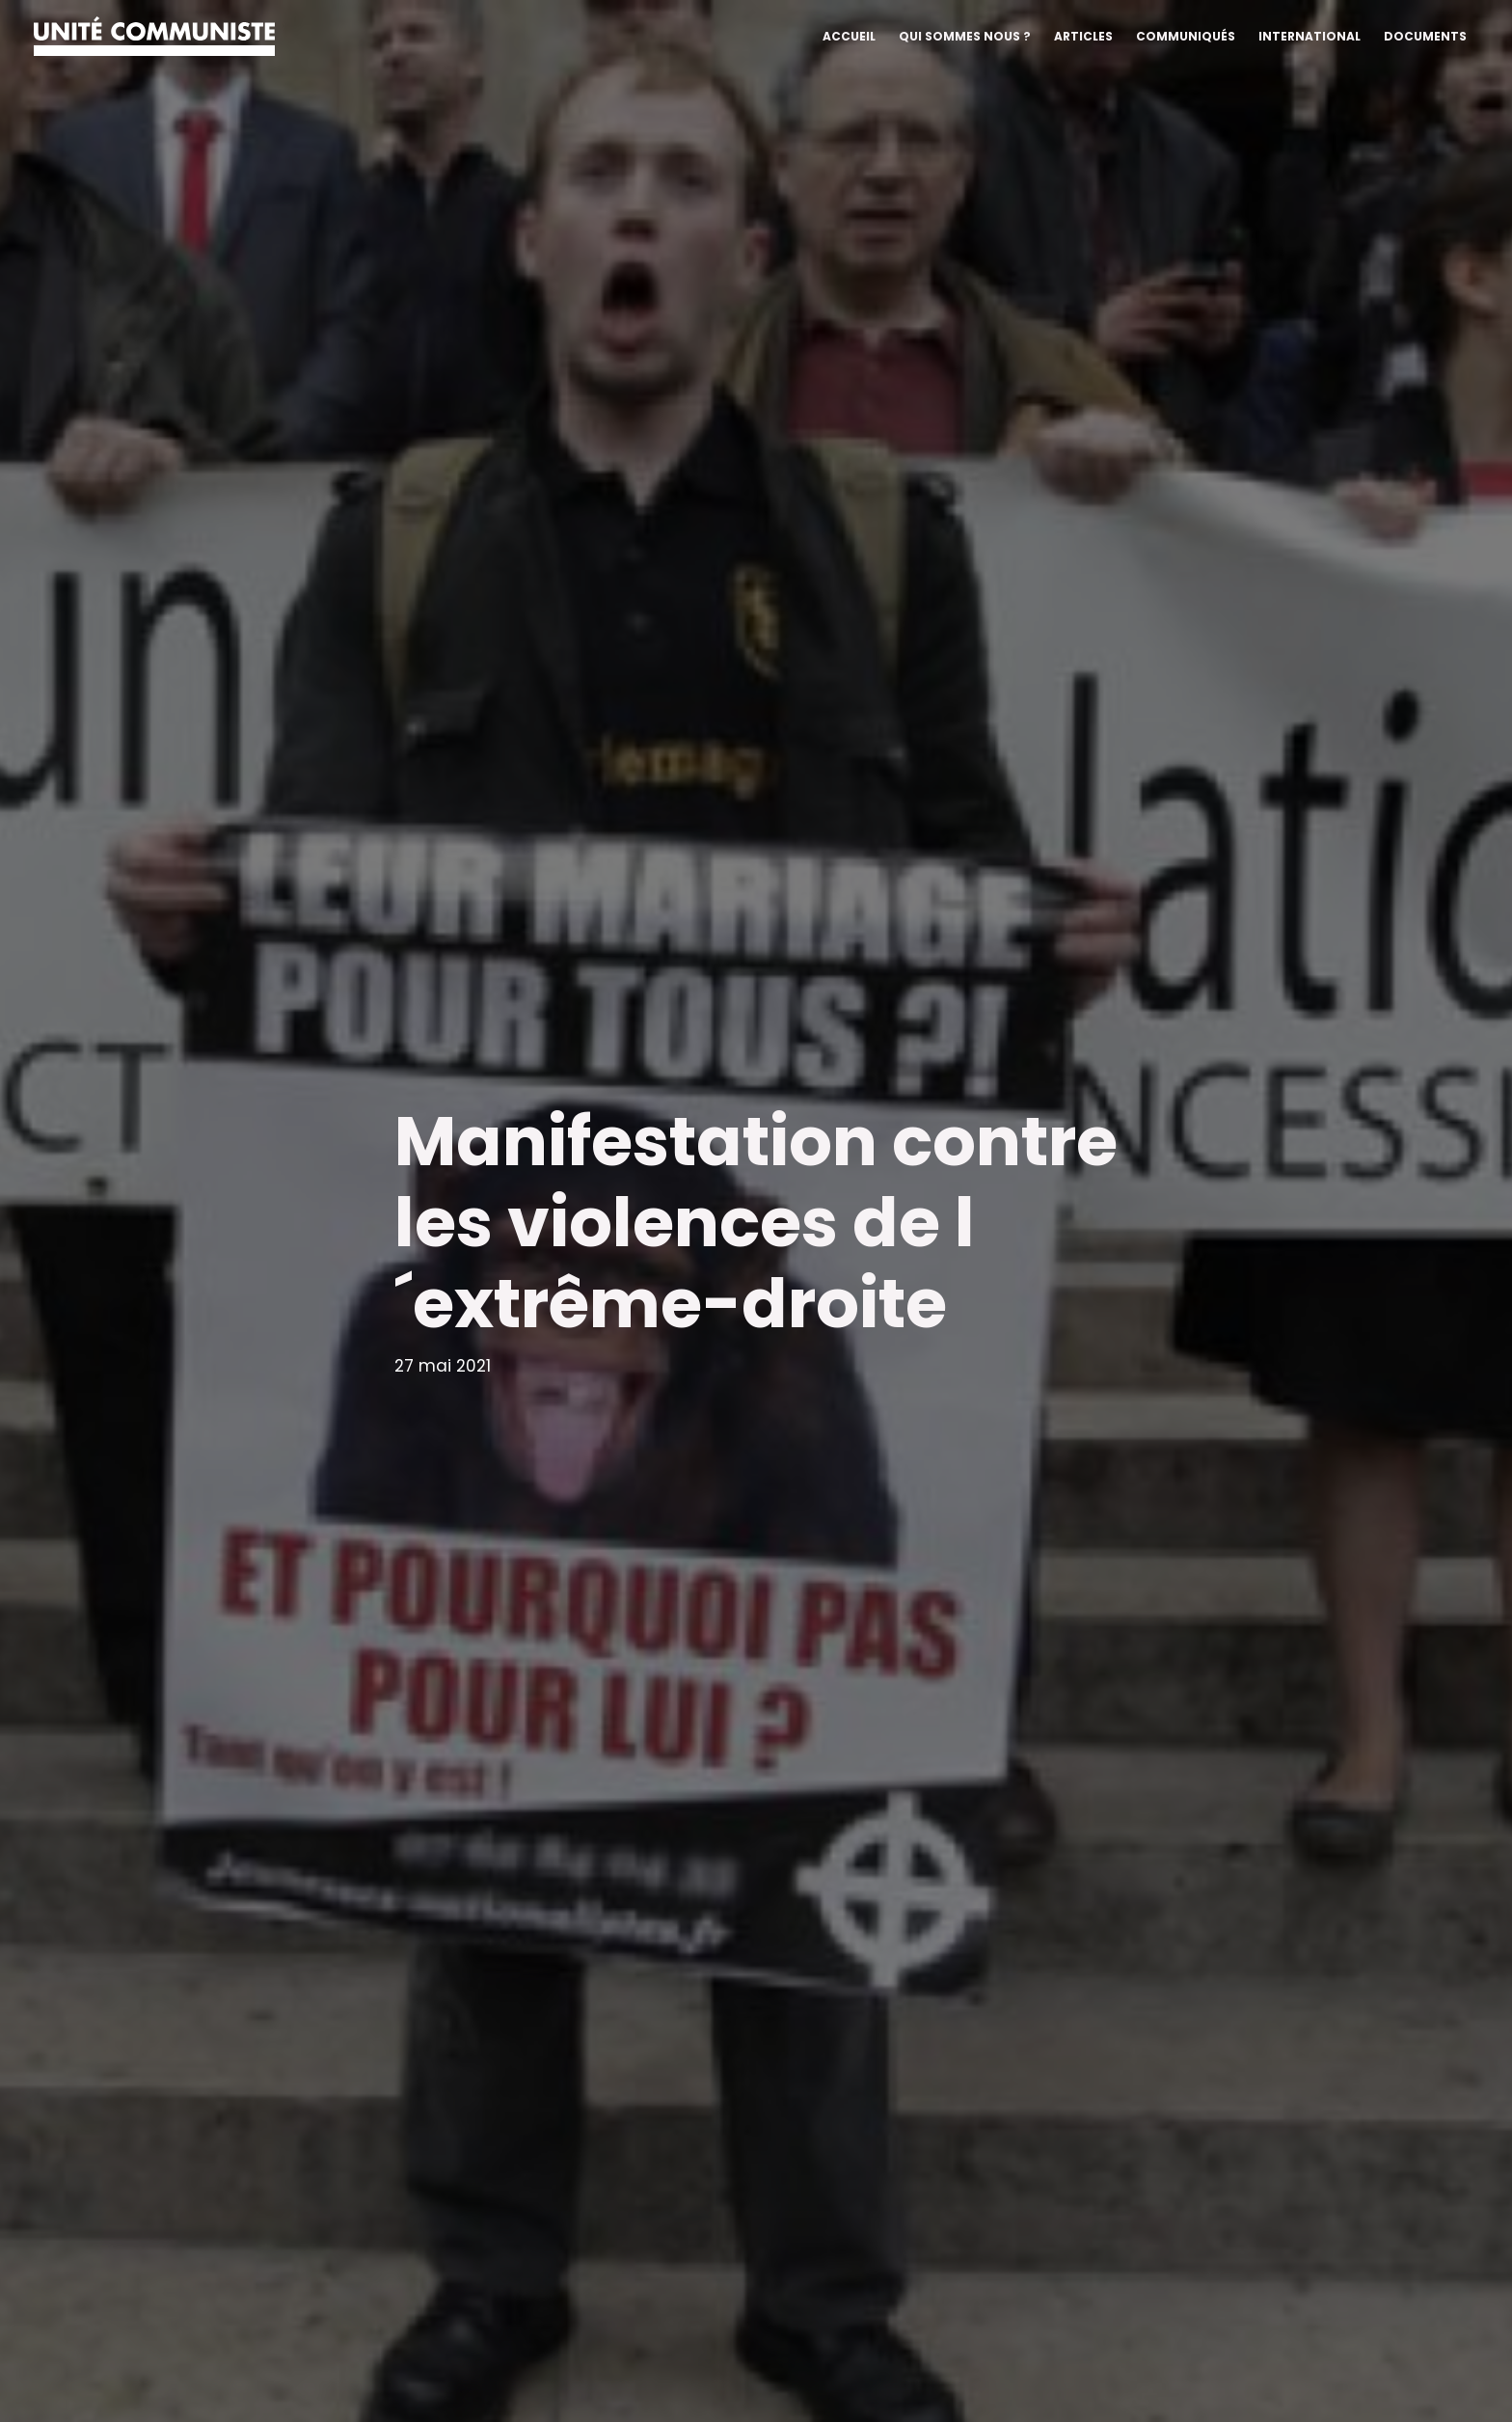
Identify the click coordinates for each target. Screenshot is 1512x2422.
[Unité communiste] (154, 34)
